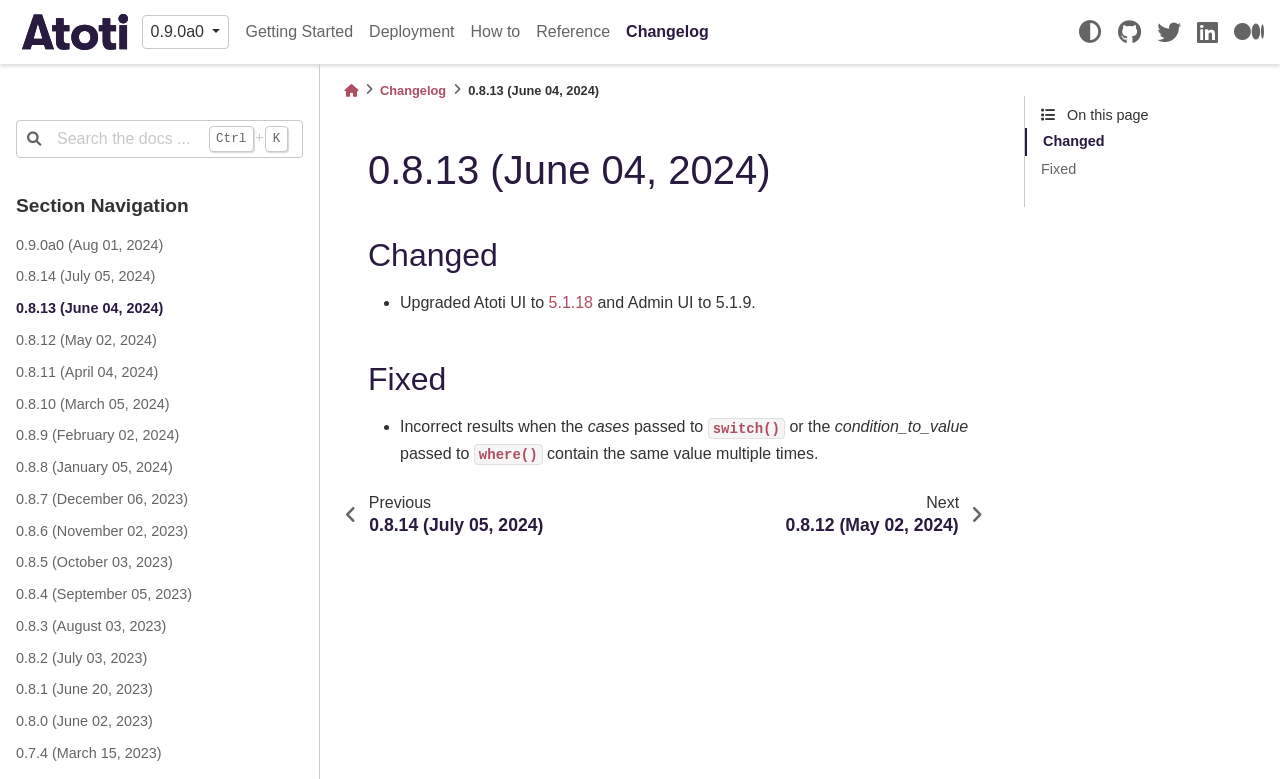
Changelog (667, 31)
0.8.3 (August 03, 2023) (91, 626)
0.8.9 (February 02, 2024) (97, 435)
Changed (1074, 141)
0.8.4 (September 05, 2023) (104, 594)
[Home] (351, 90)
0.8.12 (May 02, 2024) (86, 340)
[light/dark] (1090, 32)
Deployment (411, 31)
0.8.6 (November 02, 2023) (102, 531)
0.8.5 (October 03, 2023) (94, 562)
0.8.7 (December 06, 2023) (102, 499)
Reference (573, 31)
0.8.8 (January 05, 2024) (94, 467)
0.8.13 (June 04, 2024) (89, 308)
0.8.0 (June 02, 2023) (84, 721)
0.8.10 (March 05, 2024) (93, 404)
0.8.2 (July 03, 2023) (81, 658)
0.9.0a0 (180, 31)
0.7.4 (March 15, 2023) (89, 753)
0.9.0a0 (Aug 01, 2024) (89, 245)
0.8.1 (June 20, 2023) (84, 689)
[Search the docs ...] (159, 139)
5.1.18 (571, 302)
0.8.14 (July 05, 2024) (85, 276)
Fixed (1058, 169)
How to (495, 31)
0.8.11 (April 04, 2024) (87, 372)
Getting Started (299, 31)
